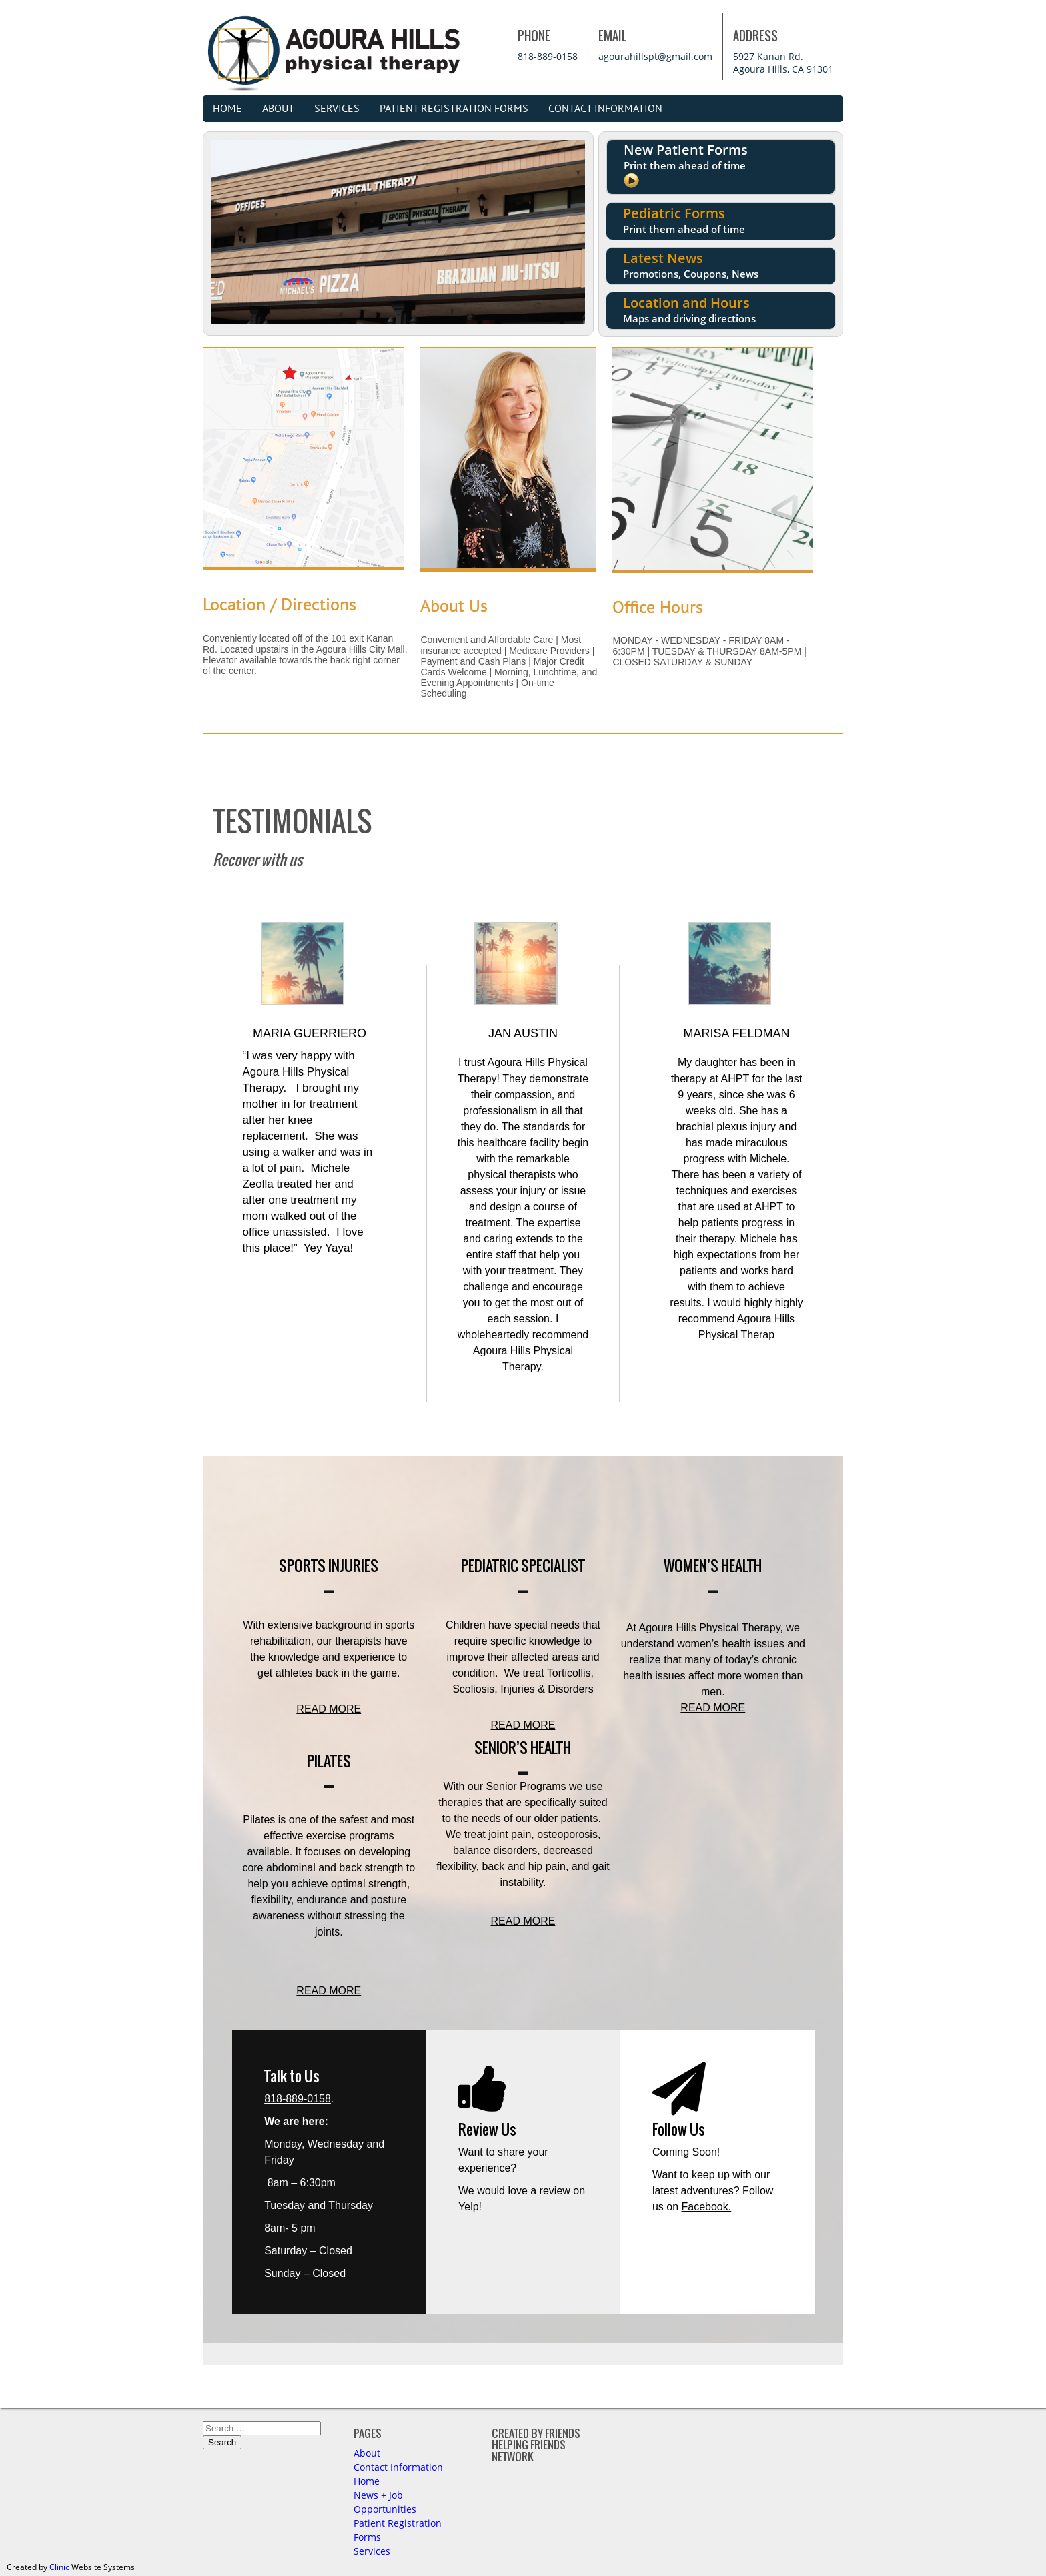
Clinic (59, 2567)
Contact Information (605, 109)
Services (337, 109)
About (278, 109)
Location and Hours (689, 309)
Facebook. (707, 2206)
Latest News (690, 264)
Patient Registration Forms (454, 109)
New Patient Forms (686, 166)
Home (227, 109)
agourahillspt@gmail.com (655, 56)
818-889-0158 (548, 56)
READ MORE (328, 1709)
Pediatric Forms (684, 220)
